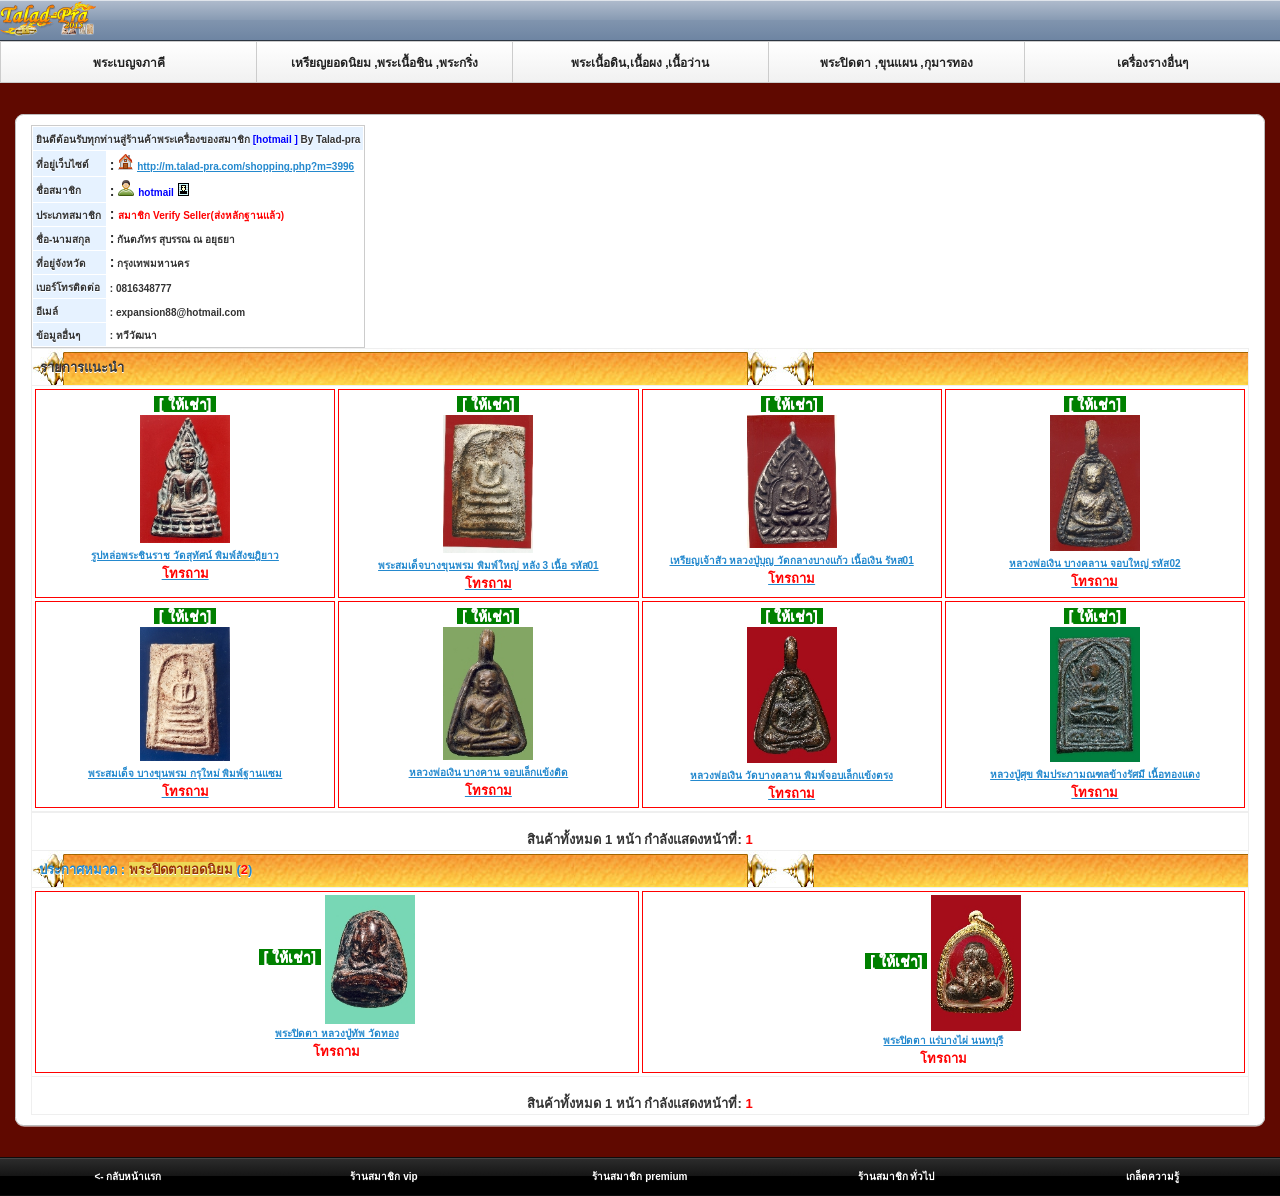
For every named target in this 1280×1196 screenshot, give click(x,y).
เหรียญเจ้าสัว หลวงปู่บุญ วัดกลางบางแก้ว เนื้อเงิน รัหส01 (792, 562)
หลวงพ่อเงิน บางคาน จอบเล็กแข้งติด (489, 774)
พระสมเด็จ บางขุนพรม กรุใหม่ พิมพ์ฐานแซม (185, 775)
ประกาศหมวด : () (144, 869)
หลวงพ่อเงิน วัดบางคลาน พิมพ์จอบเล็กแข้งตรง (791, 777)
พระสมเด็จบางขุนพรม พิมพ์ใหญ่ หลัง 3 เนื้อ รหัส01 (488, 567)
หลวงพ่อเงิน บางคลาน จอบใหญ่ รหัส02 (1094, 565)
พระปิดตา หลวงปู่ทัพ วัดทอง (337, 1033)
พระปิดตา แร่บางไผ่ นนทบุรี (943, 1040)
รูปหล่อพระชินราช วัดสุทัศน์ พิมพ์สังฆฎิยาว (185, 557)
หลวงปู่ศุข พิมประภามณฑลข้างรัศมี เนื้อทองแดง (1095, 776)
